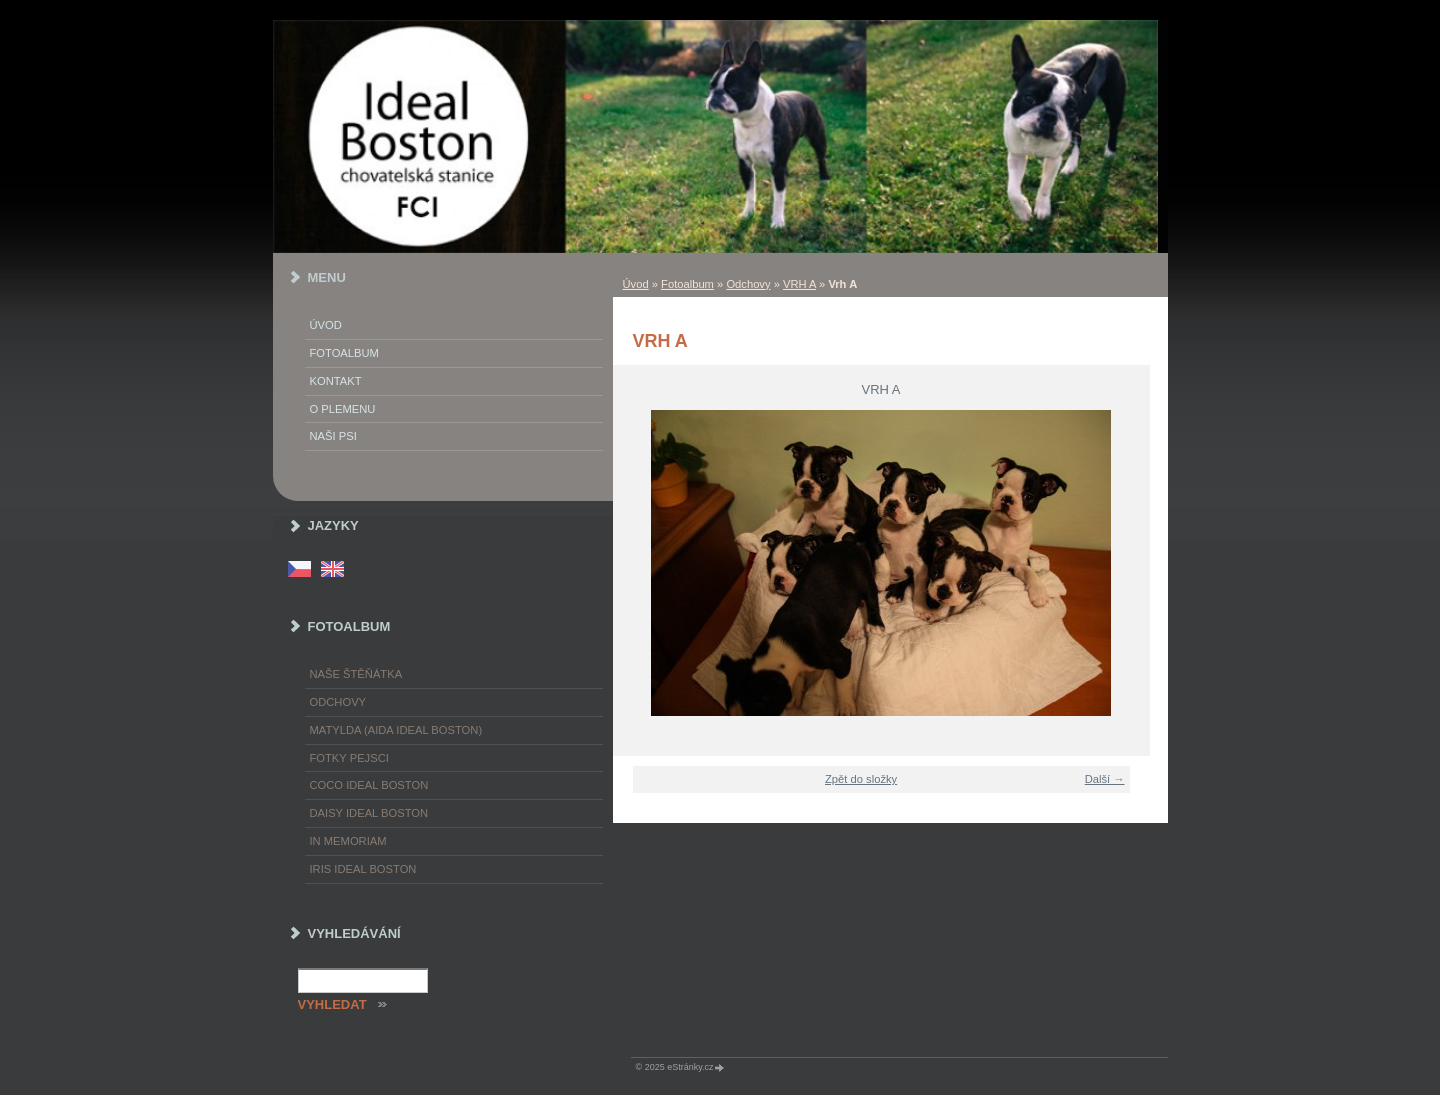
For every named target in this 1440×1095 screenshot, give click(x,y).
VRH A (799, 284)
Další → (1105, 779)
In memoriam (348, 841)
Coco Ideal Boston (369, 785)
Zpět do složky (861, 779)
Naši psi (333, 436)
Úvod (636, 284)
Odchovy (748, 284)
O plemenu (343, 409)
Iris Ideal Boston (363, 869)
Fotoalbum (687, 284)
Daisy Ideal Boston (369, 813)
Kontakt (336, 381)
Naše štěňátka (356, 674)
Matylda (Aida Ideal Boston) (396, 730)
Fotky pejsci (349, 758)
